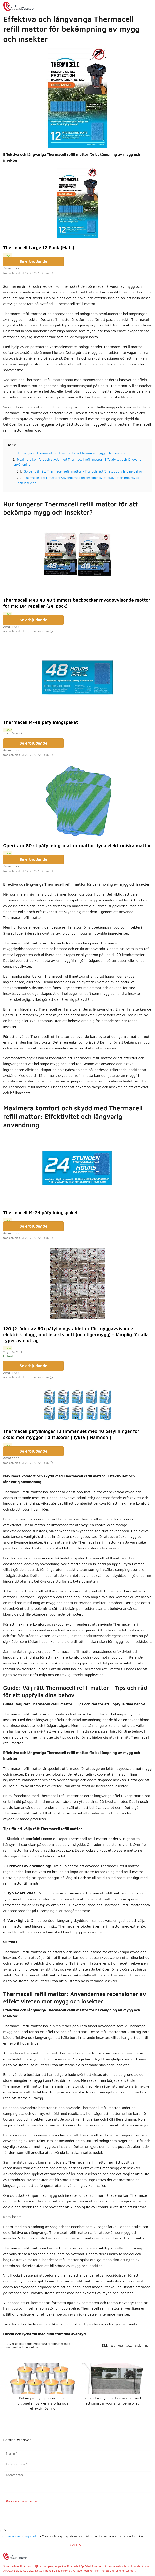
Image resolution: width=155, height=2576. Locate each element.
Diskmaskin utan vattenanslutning (125, 2345)
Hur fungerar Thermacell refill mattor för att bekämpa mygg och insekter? (71, 453)
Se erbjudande (33, 261)
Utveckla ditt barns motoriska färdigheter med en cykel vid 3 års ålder (38, 2345)
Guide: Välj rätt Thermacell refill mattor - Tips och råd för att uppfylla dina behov (83, 471)
